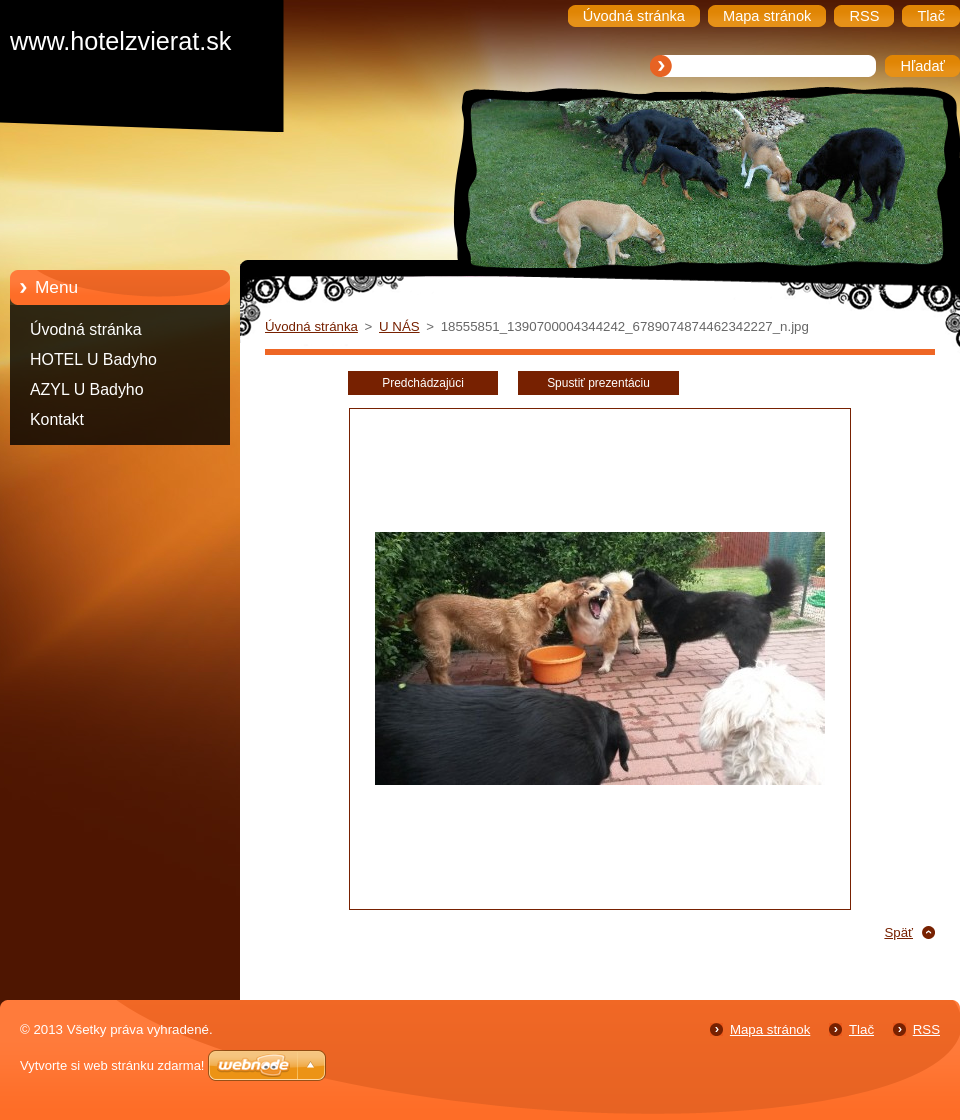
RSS (926, 1029)
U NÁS (399, 326)
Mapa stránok (770, 1029)
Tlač (861, 1029)
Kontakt (57, 419)
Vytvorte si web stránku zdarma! (112, 1065)
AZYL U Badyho (87, 389)
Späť (898, 932)
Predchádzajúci (423, 383)
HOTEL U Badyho (93, 359)
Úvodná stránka (86, 329)
